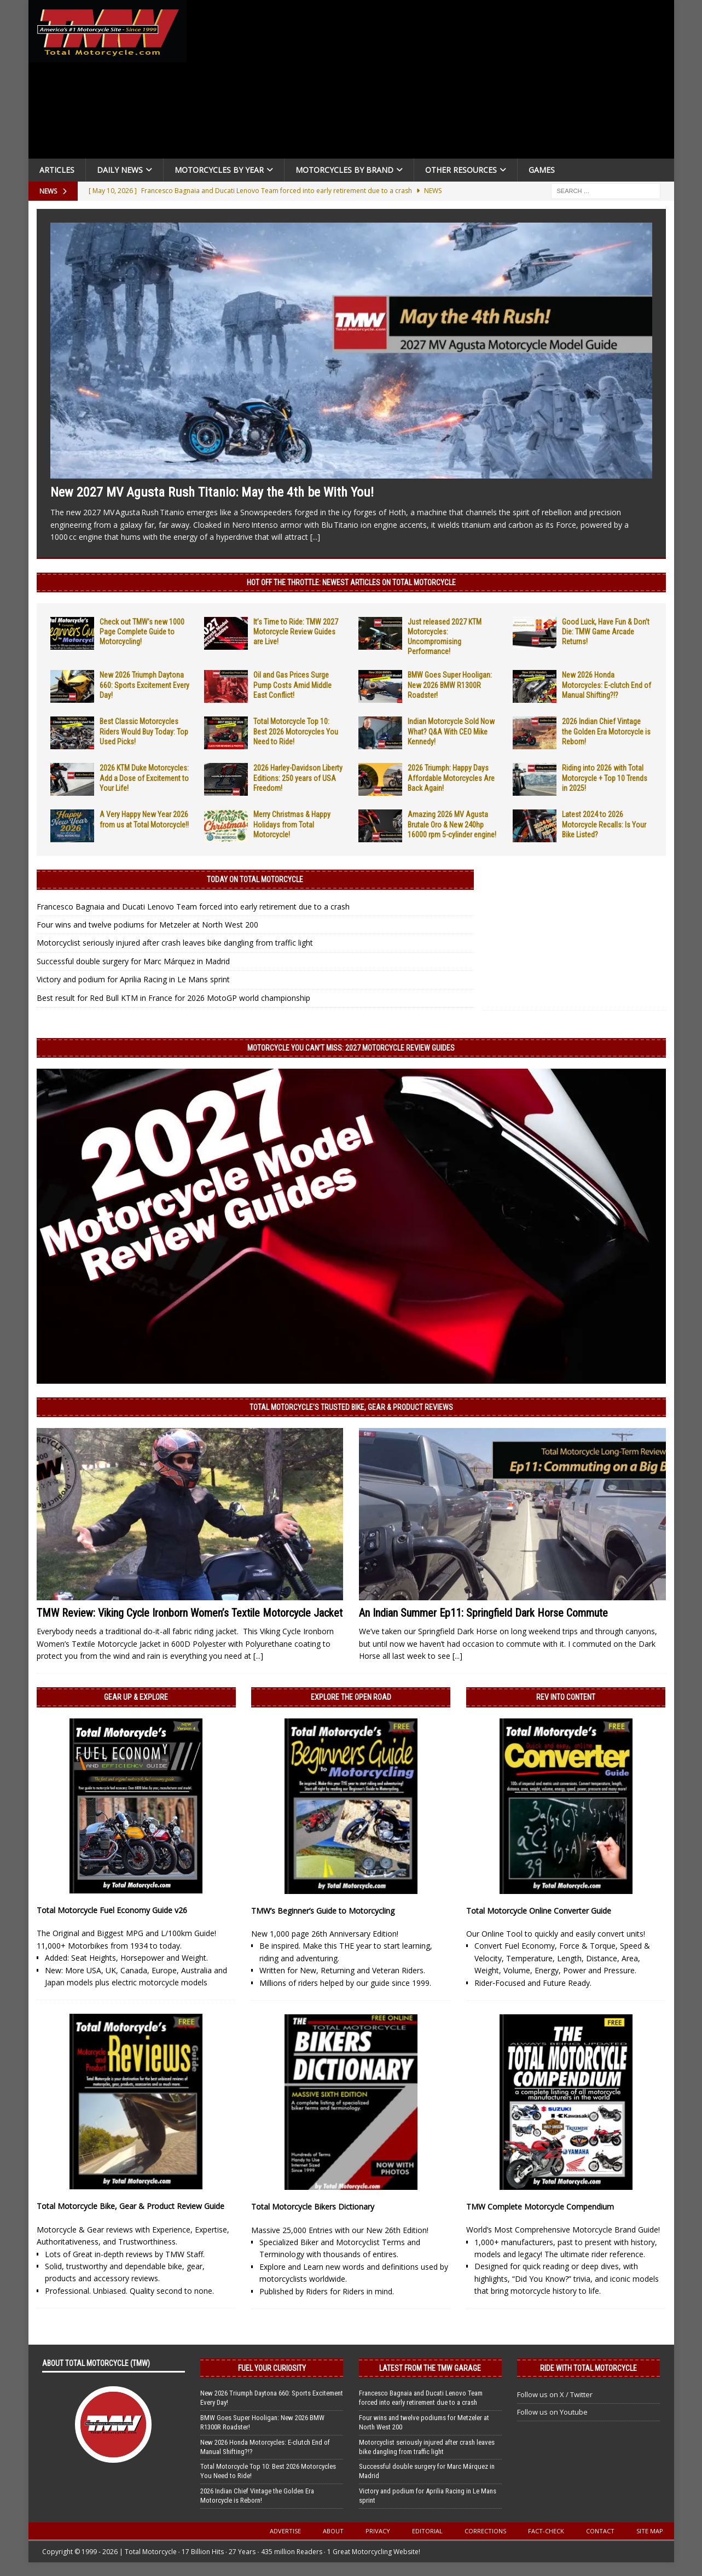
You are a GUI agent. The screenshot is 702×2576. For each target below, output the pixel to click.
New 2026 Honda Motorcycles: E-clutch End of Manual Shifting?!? (606, 685)
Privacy (377, 2531)
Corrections (485, 2531)
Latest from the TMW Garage (430, 2368)
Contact (600, 2531)
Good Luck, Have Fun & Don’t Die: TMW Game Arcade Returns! (605, 631)
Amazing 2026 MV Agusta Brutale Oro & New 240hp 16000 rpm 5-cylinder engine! (452, 824)
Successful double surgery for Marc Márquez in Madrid (133, 961)
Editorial (427, 2531)
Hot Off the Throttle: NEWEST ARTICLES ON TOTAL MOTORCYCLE (351, 582)
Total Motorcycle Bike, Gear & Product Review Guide (130, 2206)
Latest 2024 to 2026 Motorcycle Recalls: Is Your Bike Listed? (604, 824)
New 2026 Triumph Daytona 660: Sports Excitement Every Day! (144, 685)
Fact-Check (546, 2531)
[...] (315, 537)
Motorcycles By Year (219, 170)
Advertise (285, 2531)
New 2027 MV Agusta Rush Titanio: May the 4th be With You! (212, 492)
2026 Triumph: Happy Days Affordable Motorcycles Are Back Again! (451, 778)
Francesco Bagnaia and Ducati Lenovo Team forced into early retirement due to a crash (193, 906)
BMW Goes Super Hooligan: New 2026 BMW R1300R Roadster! (450, 685)
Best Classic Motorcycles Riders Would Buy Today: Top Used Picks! (144, 731)
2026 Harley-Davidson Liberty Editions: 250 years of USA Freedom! (298, 778)
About (333, 2531)
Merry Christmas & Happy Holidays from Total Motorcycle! (291, 824)
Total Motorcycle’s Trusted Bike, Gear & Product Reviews (351, 1407)
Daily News (120, 170)
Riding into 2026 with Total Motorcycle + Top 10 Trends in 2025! (604, 778)
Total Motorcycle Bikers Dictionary (312, 2206)
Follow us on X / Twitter (555, 2394)
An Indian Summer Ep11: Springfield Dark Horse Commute (483, 1612)
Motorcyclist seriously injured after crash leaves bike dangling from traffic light (175, 942)
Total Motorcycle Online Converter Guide (538, 1910)
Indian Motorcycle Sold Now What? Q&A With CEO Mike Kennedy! (451, 731)
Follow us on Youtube (552, 2412)
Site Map (649, 2531)
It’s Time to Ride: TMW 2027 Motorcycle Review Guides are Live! (295, 631)
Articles (56, 170)
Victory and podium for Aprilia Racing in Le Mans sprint (133, 979)
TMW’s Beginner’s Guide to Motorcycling (322, 1910)
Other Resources (461, 170)
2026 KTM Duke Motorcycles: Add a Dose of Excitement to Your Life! (144, 778)
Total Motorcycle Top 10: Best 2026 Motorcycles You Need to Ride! (295, 731)
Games (542, 170)
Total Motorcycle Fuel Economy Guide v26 (112, 1910)
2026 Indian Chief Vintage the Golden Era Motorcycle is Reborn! (606, 731)
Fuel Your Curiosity (272, 2368)
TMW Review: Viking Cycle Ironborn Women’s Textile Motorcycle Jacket (190, 1612)
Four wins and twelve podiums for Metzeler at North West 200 (147, 924)
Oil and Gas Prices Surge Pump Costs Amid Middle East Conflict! (292, 685)
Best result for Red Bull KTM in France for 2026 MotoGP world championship (173, 998)
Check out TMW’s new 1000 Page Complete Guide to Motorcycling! (142, 631)
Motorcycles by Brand (344, 170)
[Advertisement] (434, 82)
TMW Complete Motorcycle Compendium (540, 2206)
